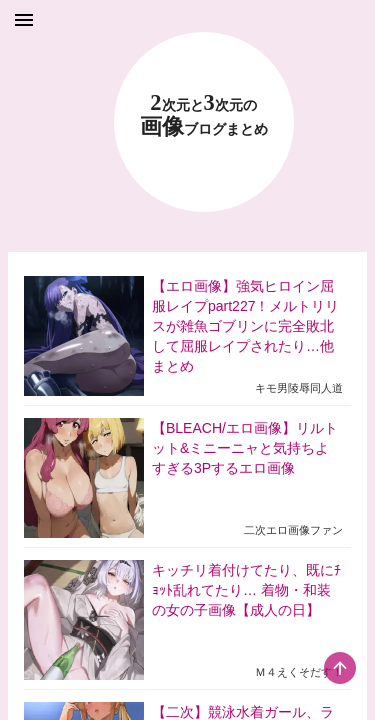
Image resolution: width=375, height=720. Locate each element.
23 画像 (204, 115)
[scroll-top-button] (340, 668)
